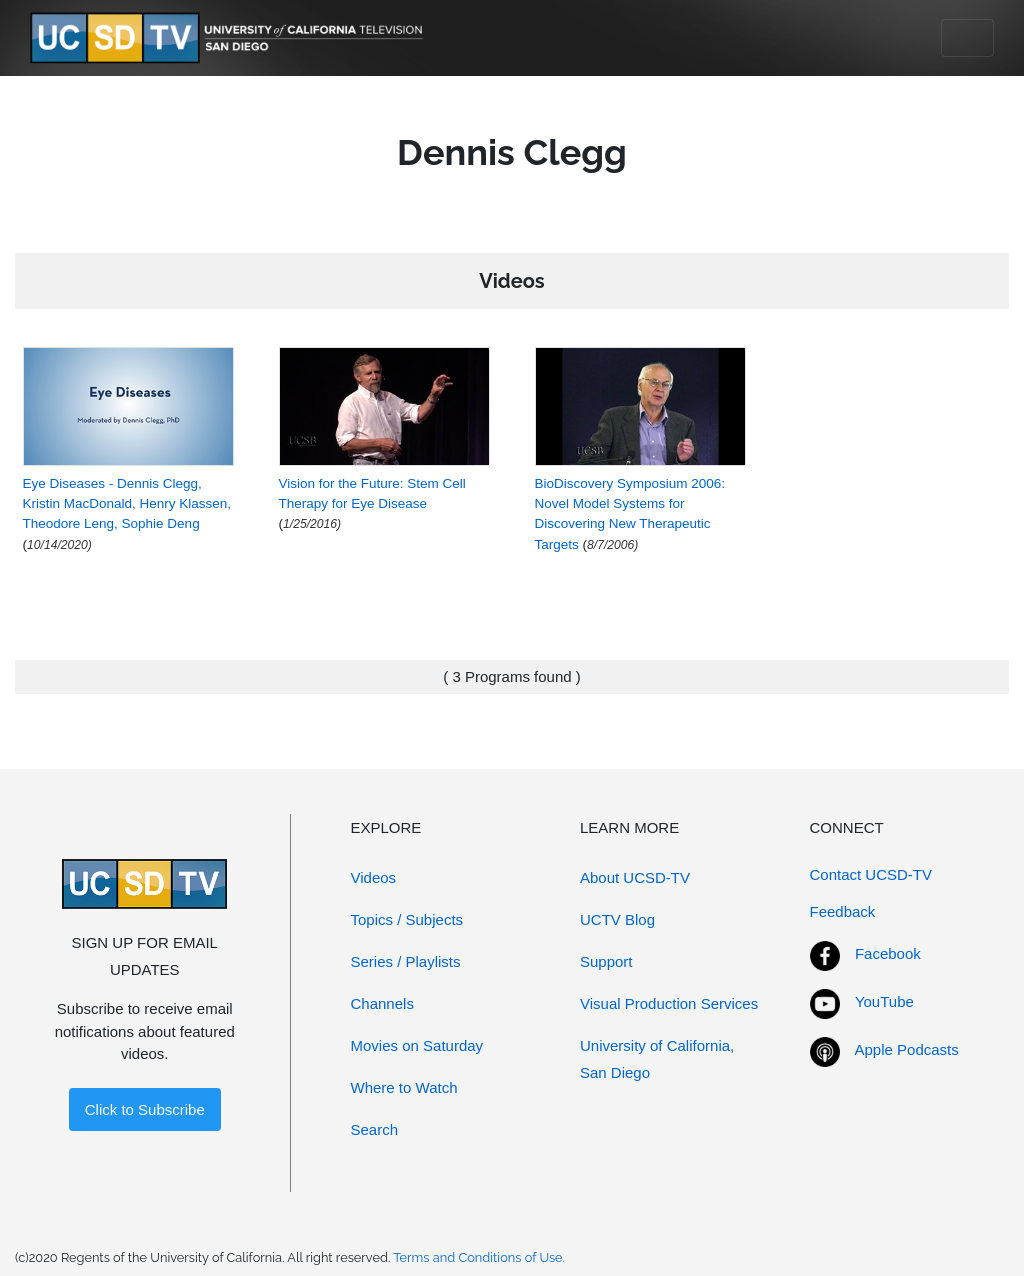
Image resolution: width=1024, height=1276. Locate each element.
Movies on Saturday (417, 1045)
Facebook (888, 953)
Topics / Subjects (407, 919)
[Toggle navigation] (967, 38)
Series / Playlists (406, 961)
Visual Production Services (669, 1003)
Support (606, 961)
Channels (382, 1003)
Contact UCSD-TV (871, 874)
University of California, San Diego (657, 1059)
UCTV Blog (617, 919)
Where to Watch (404, 1087)
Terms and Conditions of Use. (479, 1257)
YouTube (884, 1001)
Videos (374, 877)
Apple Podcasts (907, 1049)
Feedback (843, 911)
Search (375, 1129)
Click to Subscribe (145, 1109)
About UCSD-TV (635, 877)
